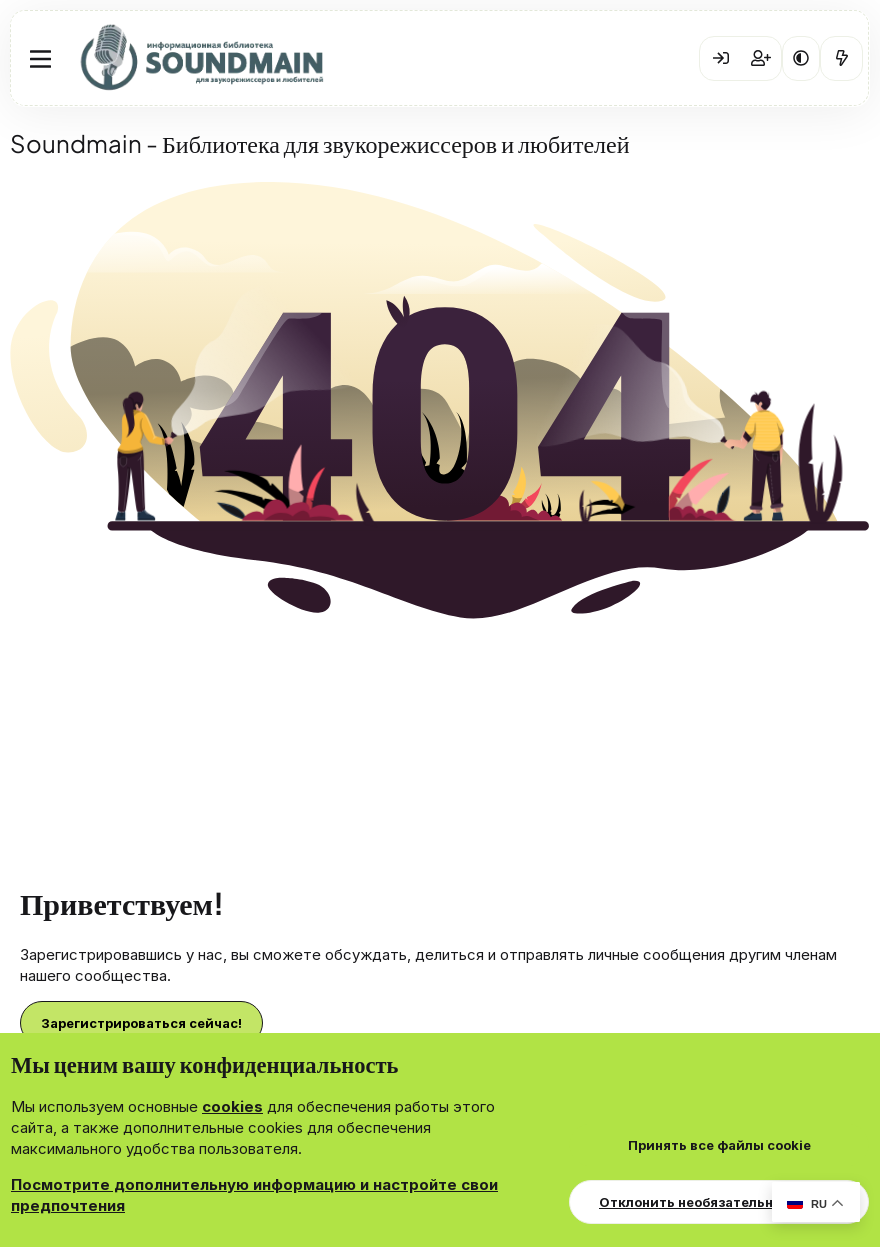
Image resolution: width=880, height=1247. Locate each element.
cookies (232, 1106)
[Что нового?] (841, 58)
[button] (801, 58)
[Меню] (40, 59)
